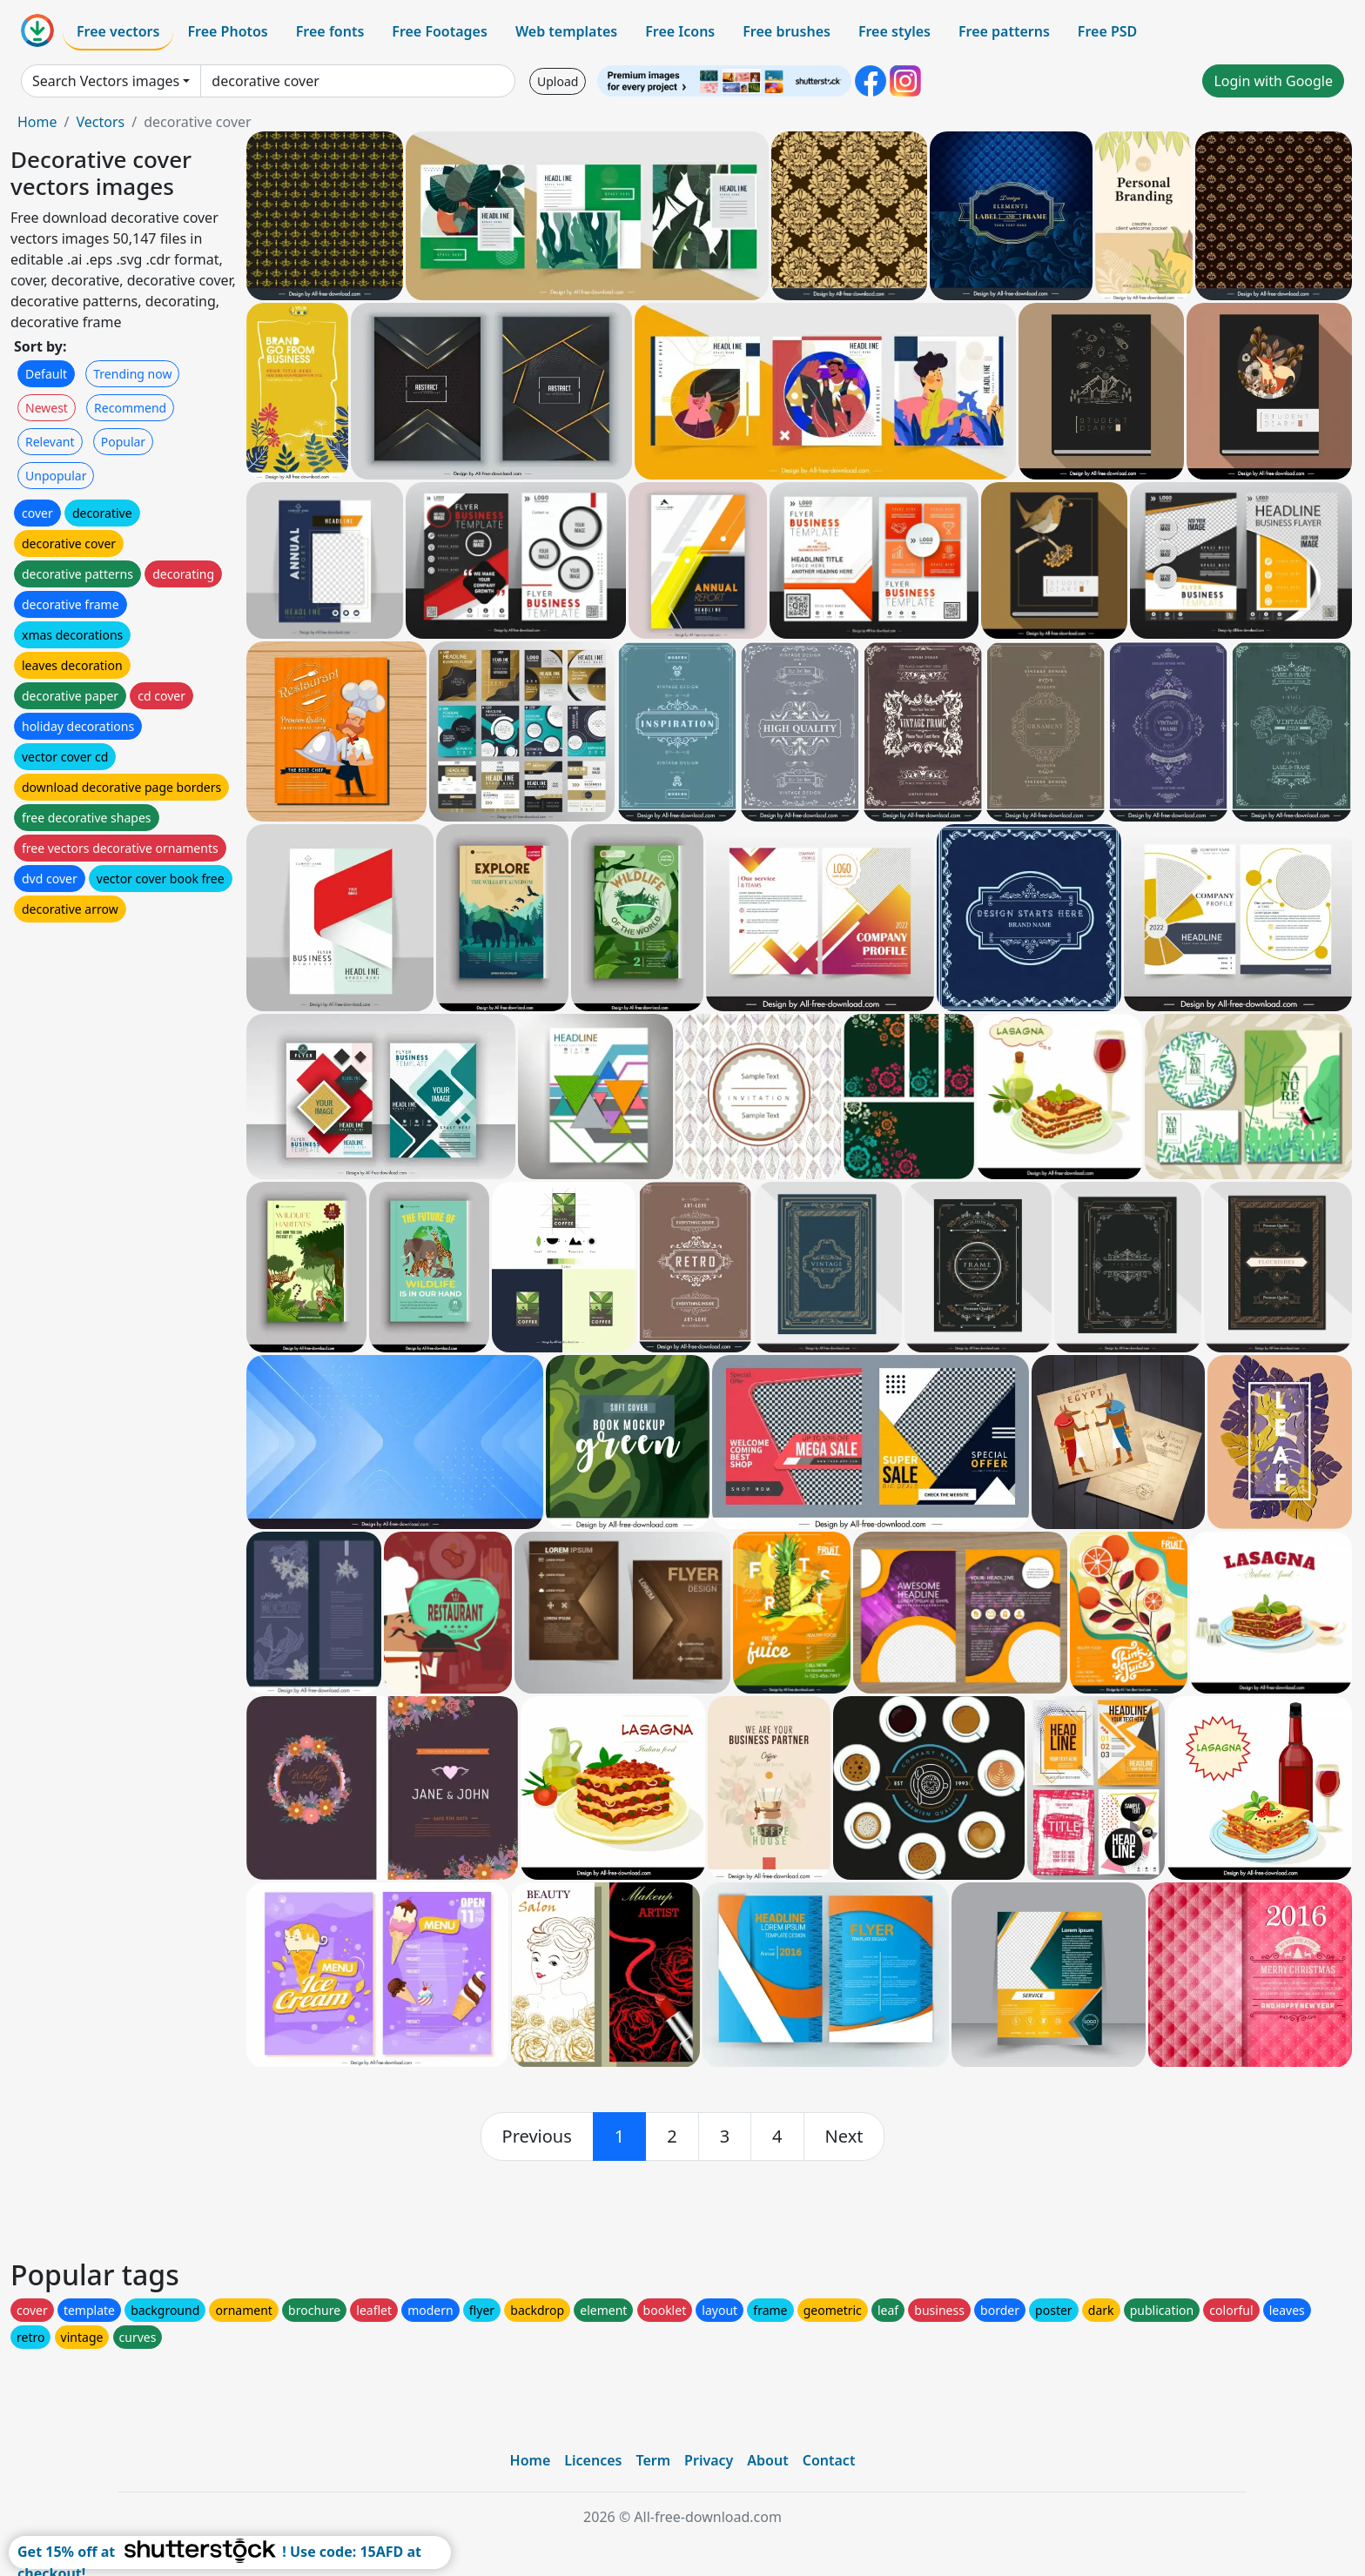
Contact (829, 2460)
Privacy (708, 2460)
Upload (557, 81)
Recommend (130, 407)
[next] (844, 2136)
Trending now (132, 374)
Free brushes (786, 31)
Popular (123, 441)
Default (46, 374)
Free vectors (118, 31)
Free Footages (440, 31)
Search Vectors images (105, 81)
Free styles (894, 31)
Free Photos (227, 31)
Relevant (50, 441)
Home (37, 121)
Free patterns (1004, 31)
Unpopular (55, 475)
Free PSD (1107, 31)
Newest (46, 407)
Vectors (100, 121)
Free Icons (680, 31)
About (767, 2460)
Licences (593, 2460)
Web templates (566, 31)
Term (652, 2460)
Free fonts (330, 31)
